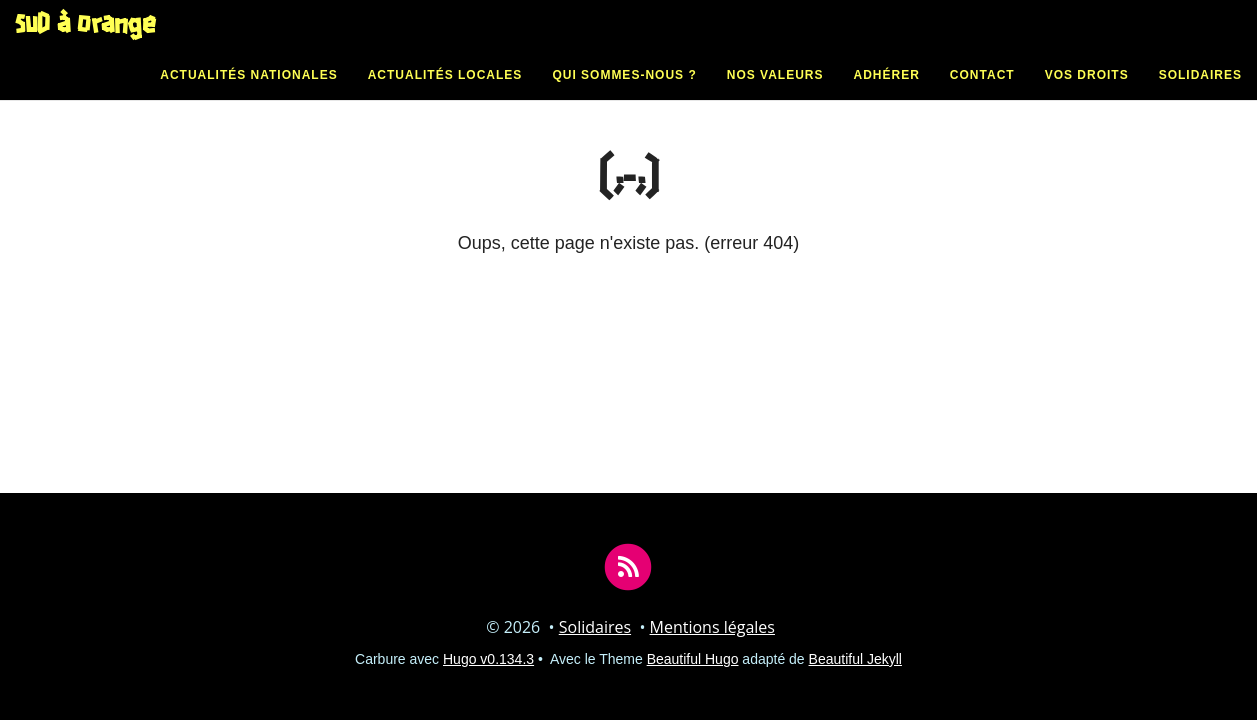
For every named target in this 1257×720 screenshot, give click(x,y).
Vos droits (1087, 95)
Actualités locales (445, 95)
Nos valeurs (775, 95)
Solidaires (1200, 95)
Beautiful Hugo (693, 659)
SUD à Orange (85, 45)
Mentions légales (712, 627)
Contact (982, 95)
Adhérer (887, 95)
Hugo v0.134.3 (488, 659)
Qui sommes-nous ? (624, 95)
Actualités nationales (248, 95)
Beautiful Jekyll (855, 659)
